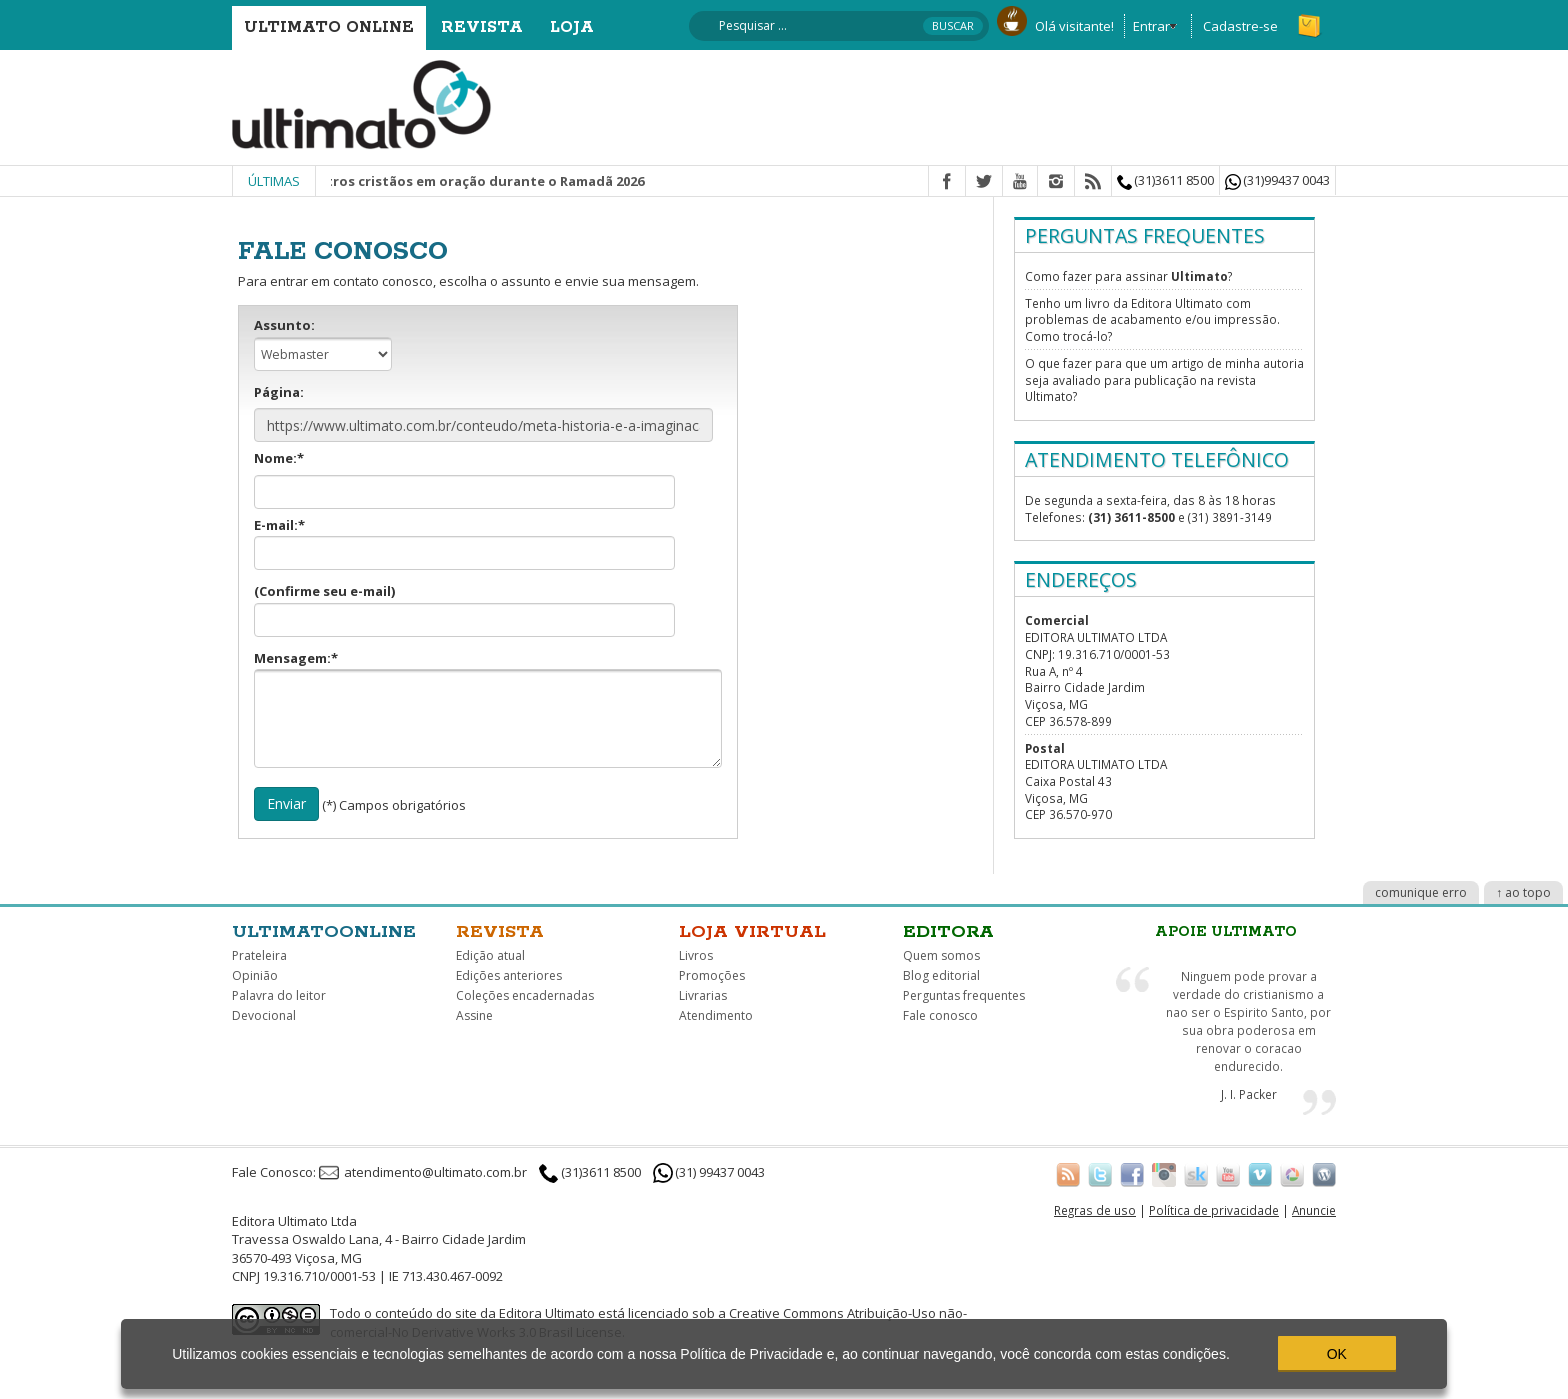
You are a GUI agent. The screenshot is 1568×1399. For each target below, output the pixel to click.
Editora (948, 932)
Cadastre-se (1240, 26)
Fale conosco (940, 1015)
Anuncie (1314, 1210)
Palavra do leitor (279, 995)
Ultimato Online (329, 27)
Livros (696, 955)
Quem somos (941, 955)
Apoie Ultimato (1226, 932)
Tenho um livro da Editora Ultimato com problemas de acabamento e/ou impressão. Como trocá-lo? (1152, 319)
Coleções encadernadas (525, 995)
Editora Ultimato (547, 1313)
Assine (474, 1015)
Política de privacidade (1214, 1210)
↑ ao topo (1523, 892)
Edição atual (490, 955)
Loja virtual (752, 932)
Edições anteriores (509, 975)
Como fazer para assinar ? (1128, 276)
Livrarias (703, 995)
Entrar (1151, 26)
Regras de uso (1095, 1210)
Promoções (712, 975)
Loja (572, 27)
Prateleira (259, 955)
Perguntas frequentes (964, 995)
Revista (482, 27)
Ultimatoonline (324, 932)
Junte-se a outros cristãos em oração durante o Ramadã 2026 (460, 181)
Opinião (255, 975)
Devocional (264, 1015)
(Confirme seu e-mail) (464, 609)
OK (1337, 1354)
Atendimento (716, 1015)
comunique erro (1421, 892)
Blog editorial (941, 975)
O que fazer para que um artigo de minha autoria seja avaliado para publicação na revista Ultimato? (1164, 379)
